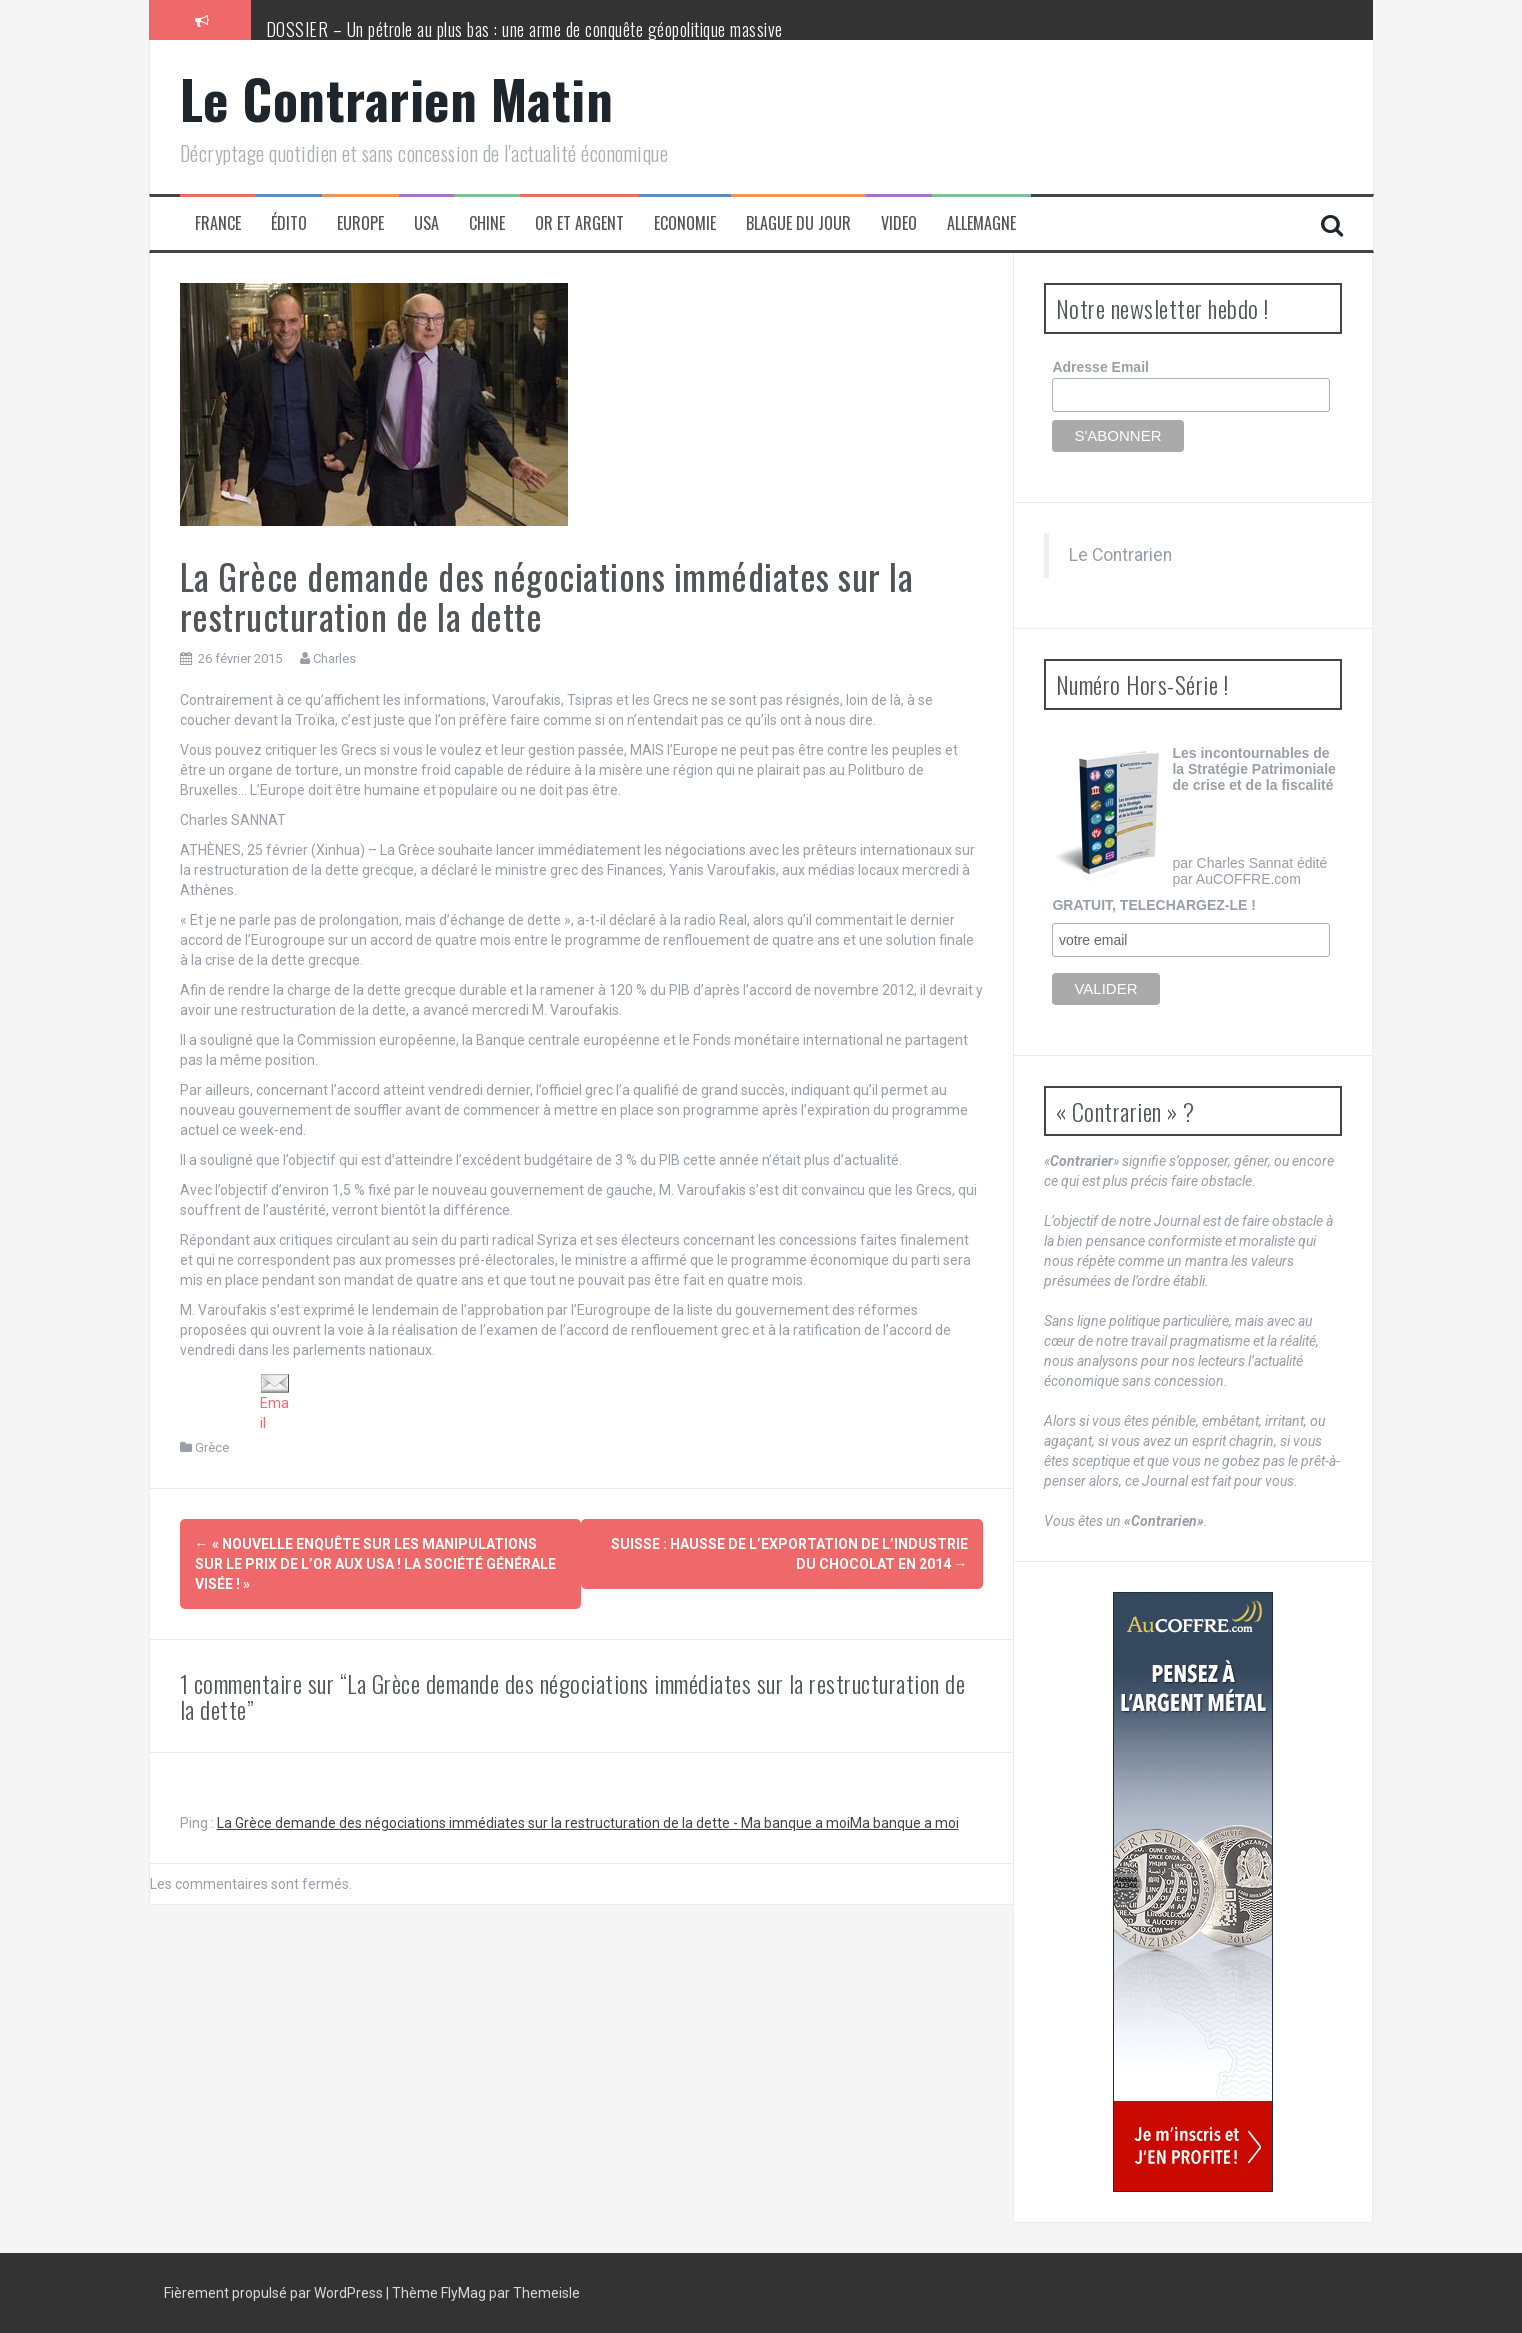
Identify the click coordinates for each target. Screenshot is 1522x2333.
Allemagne (981, 223)
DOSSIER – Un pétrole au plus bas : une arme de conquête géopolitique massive (524, 29)
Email (275, 1402)
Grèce (212, 1447)
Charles (334, 658)
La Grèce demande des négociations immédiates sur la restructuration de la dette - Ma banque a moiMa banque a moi (588, 1823)
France (218, 223)
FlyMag (463, 2293)
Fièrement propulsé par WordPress (275, 2293)
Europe (360, 223)
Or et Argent (579, 223)
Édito (289, 223)
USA (426, 223)
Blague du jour (798, 223)
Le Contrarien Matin (397, 98)
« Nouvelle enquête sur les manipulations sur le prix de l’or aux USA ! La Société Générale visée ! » (375, 1564)
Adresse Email (1100, 367)
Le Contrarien (1120, 555)
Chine (487, 223)
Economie (685, 223)
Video (899, 223)
